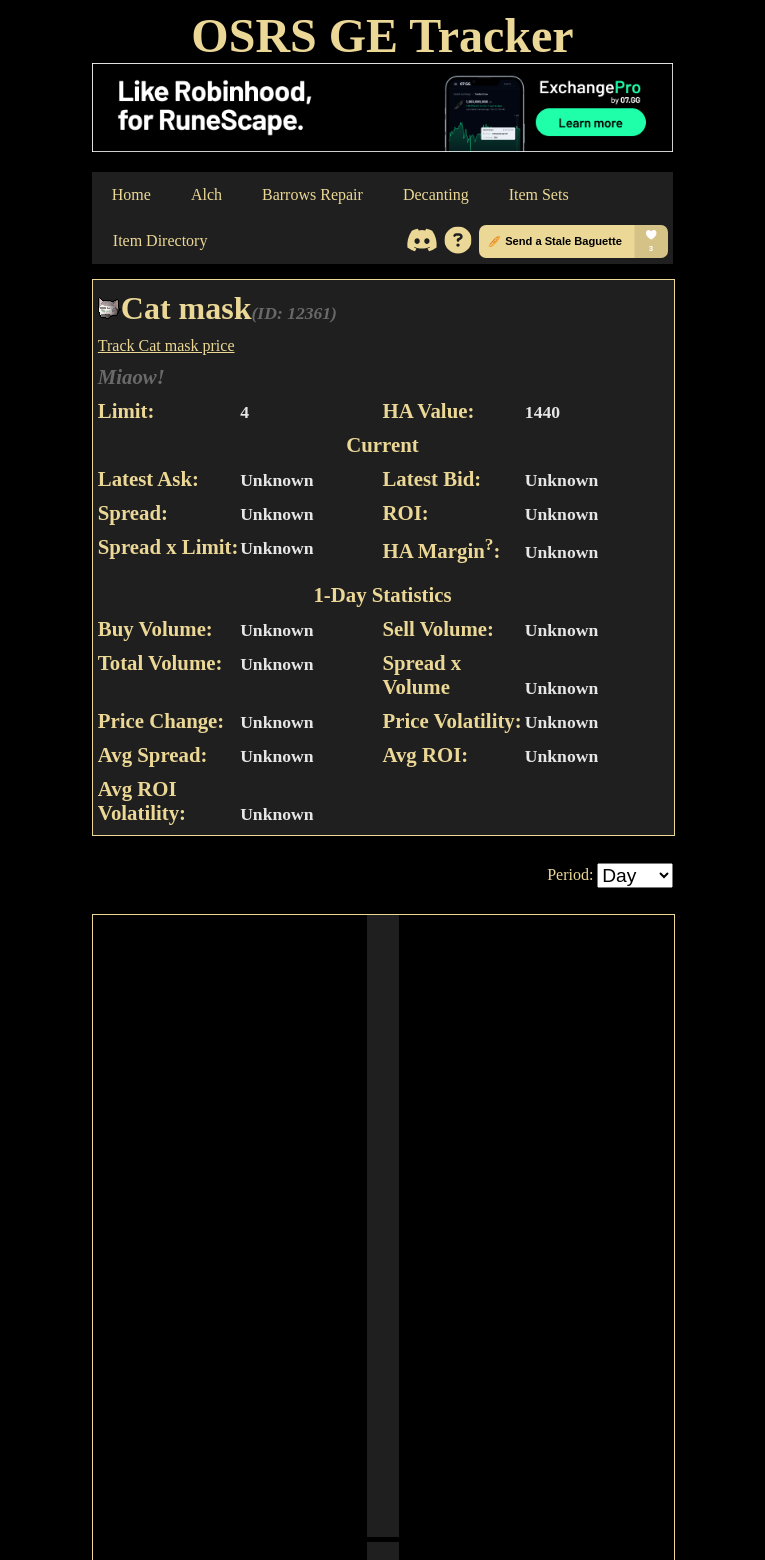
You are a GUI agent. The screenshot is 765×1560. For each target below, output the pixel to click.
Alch (206, 194)
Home (131, 194)
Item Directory (160, 240)
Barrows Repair (312, 194)
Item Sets (539, 194)
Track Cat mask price (166, 345)
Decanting (436, 194)
